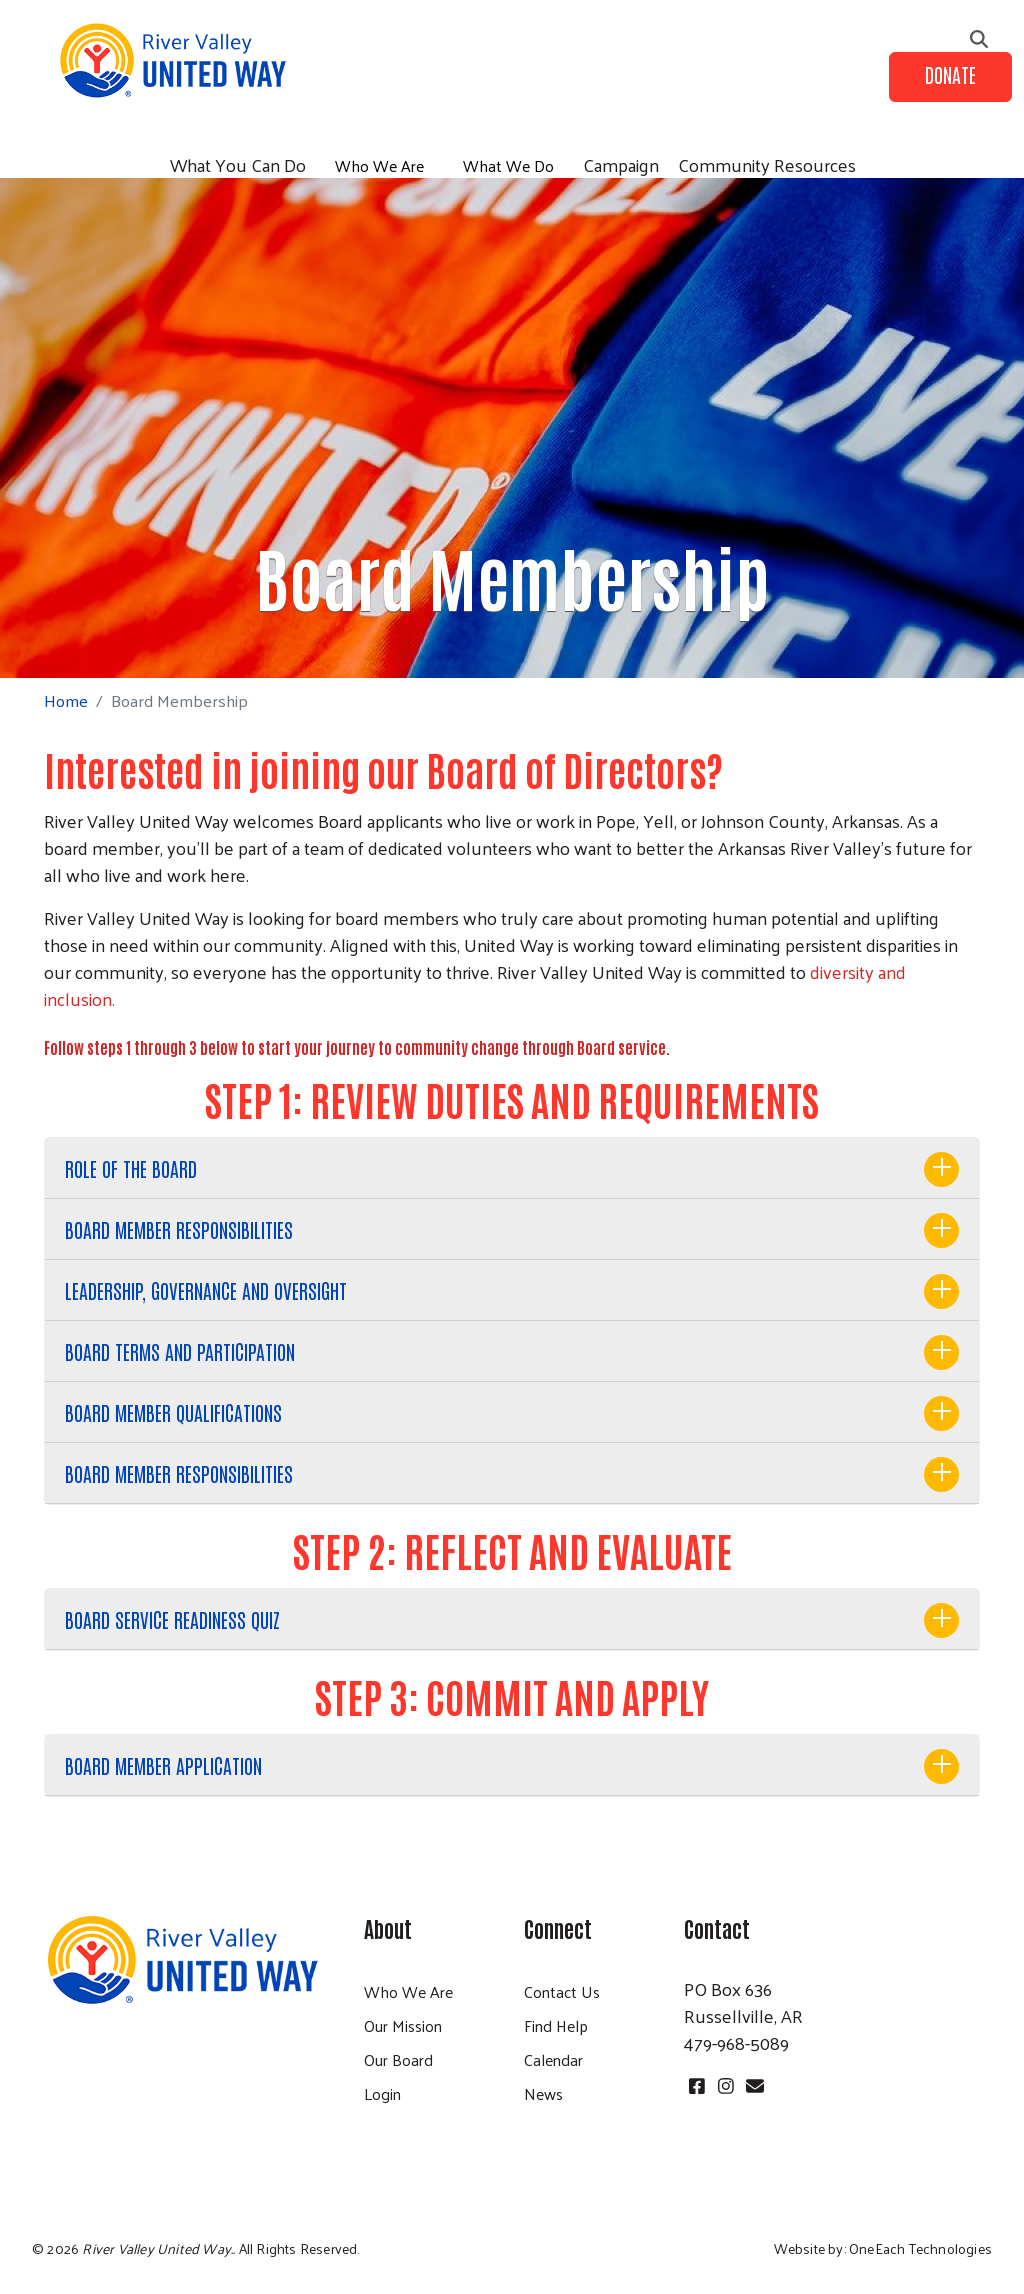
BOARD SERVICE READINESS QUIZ (172, 1619)
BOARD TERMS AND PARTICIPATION (180, 1351)
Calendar (553, 2059)
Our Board (398, 2059)
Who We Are (379, 165)
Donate (950, 74)
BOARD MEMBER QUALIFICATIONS (173, 1412)
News (543, 2093)
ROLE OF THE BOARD (131, 1168)
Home (66, 700)
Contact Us (562, 1991)
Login (382, 2093)
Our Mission (403, 2025)
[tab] (512, 1168)
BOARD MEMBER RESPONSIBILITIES (179, 1229)
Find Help (556, 2025)
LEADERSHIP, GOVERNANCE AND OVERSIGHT (206, 1290)
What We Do (508, 165)
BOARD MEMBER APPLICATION (163, 1765)
